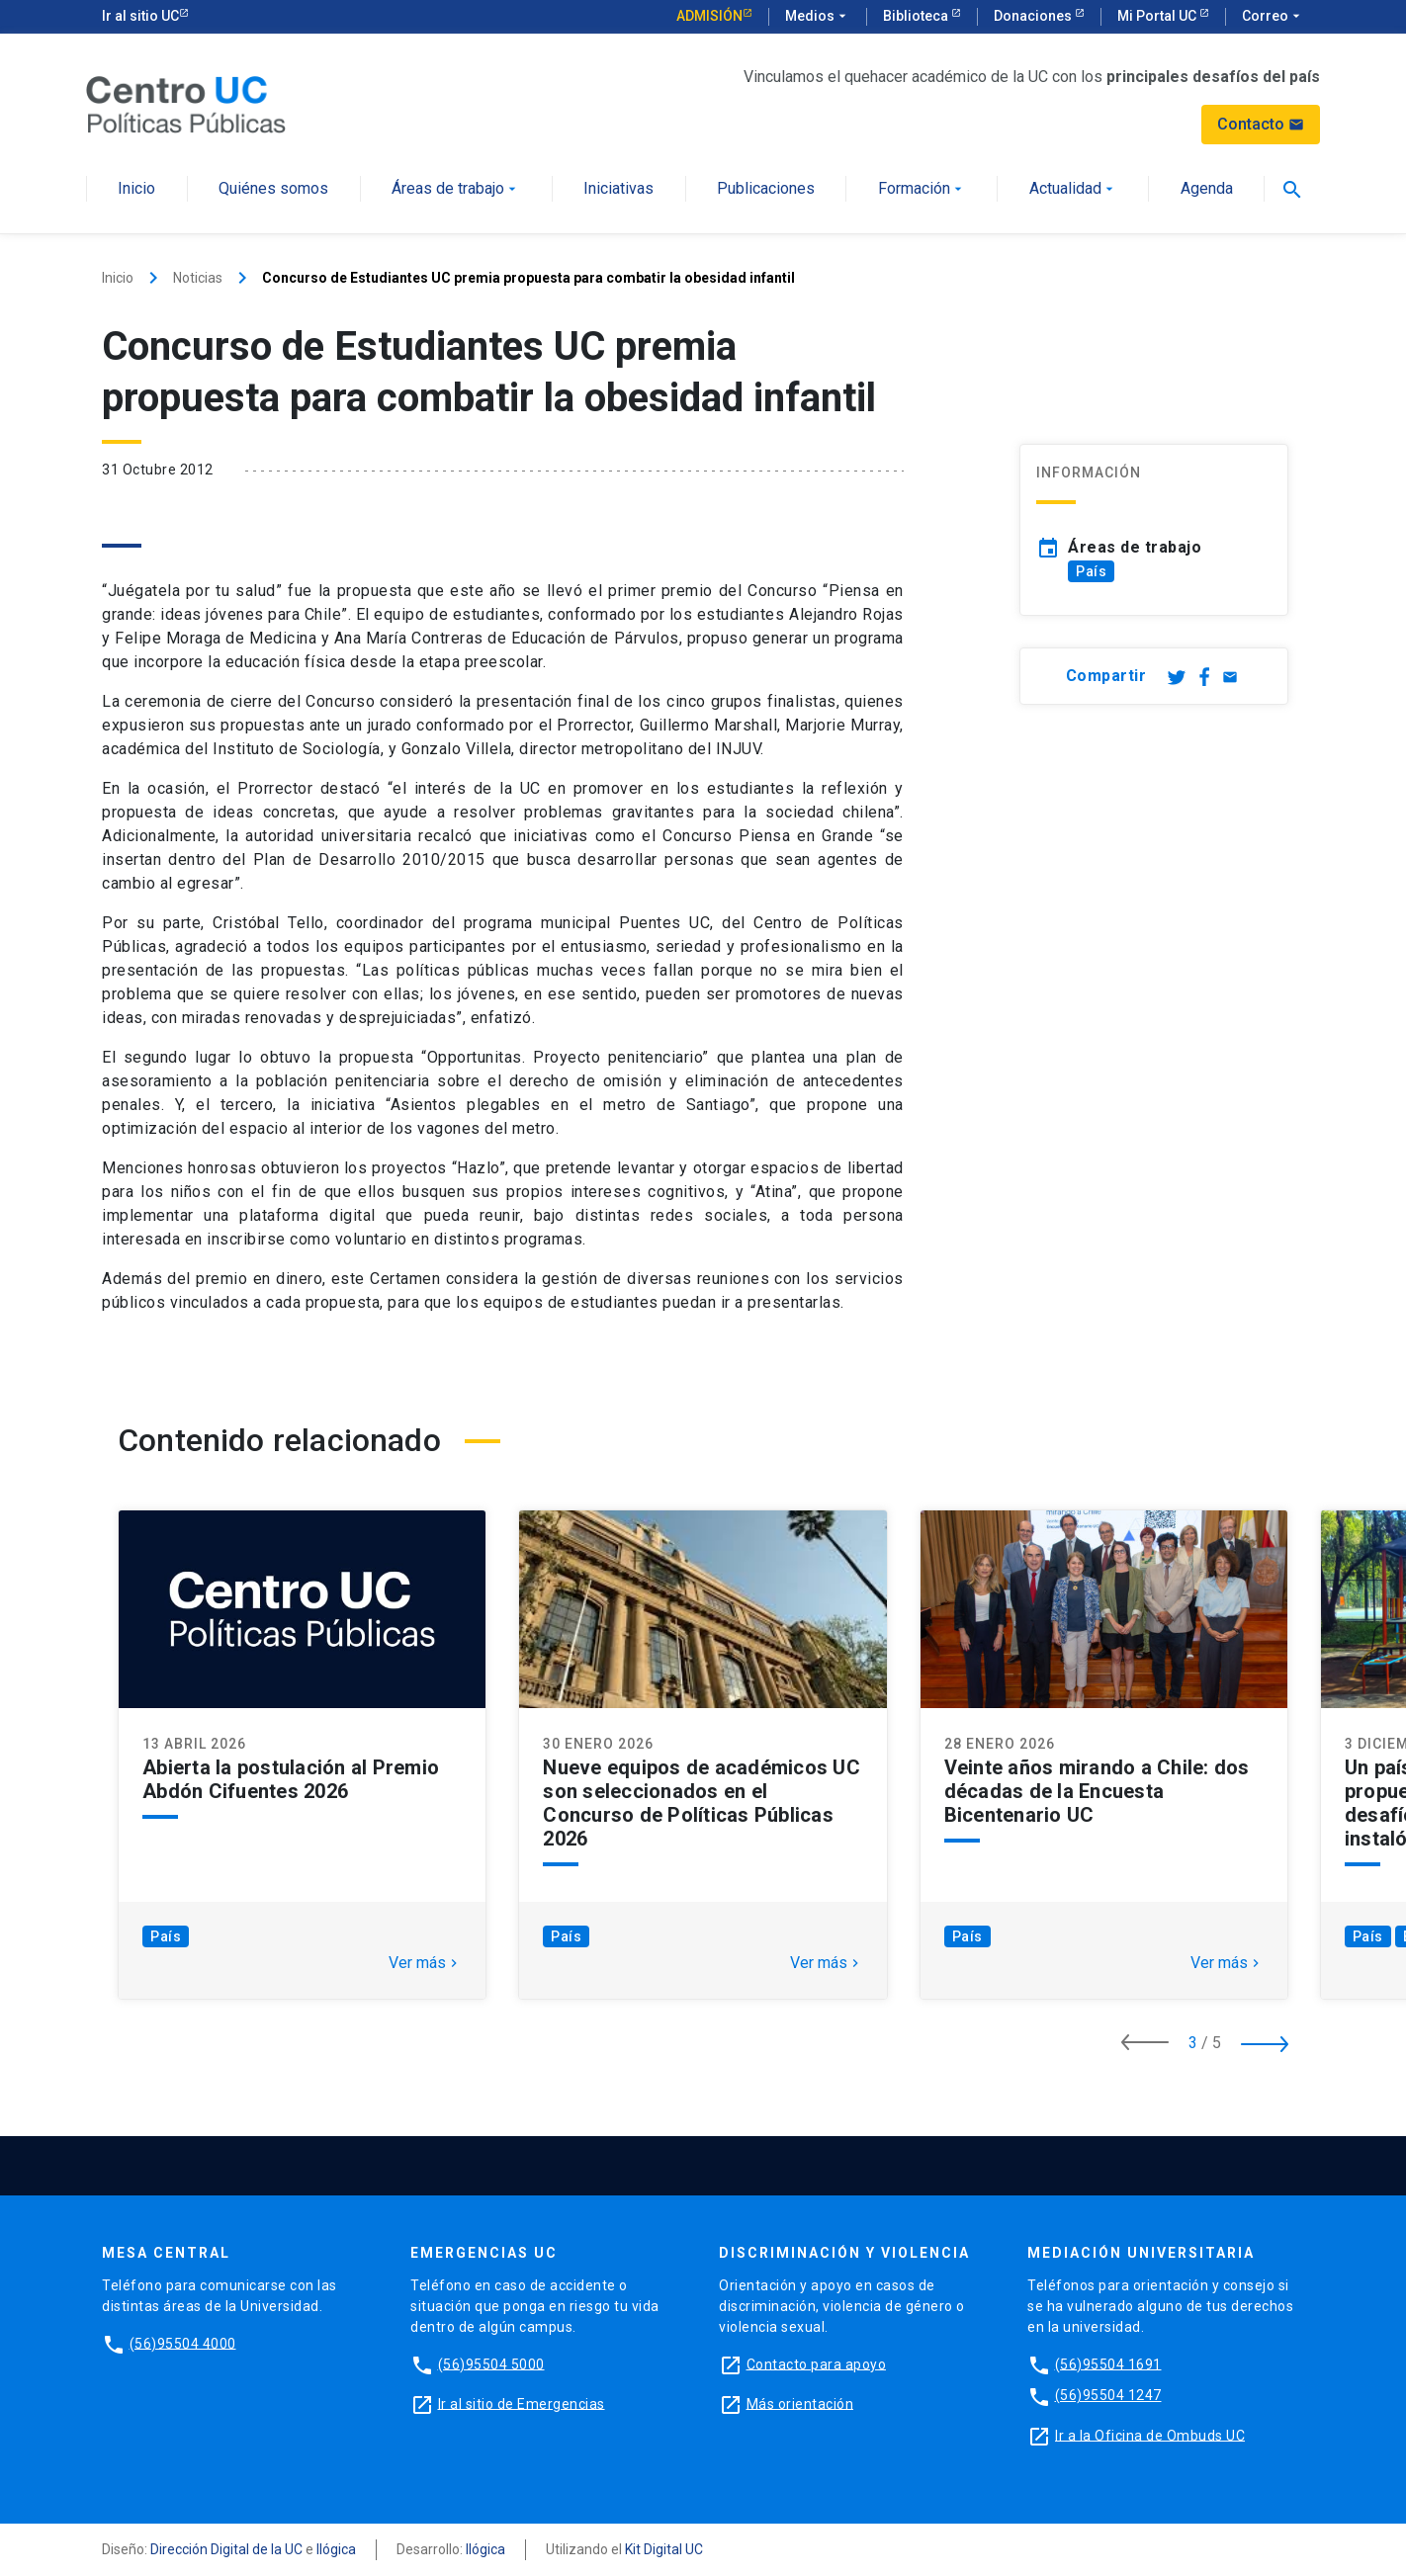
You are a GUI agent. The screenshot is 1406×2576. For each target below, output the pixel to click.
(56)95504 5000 (491, 2363)
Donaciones (1034, 16)
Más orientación (800, 2403)
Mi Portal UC (1158, 16)
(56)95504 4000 (183, 2343)
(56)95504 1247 (1108, 2395)
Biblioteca (917, 16)
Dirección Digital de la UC (226, 2549)
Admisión (709, 16)
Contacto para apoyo (817, 2363)
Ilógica (336, 2549)
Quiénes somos (273, 189)
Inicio (136, 189)
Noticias (197, 278)
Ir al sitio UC (140, 16)
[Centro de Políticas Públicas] (186, 103)
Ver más (425, 1963)
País (1091, 571)
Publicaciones (766, 189)
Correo (1273, 17)
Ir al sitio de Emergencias (521, 2403)
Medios (817, 17)
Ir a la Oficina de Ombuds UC (1150, 2435)
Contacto (1260, 124)
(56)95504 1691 (1108, 2363)
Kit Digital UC (664, 2549)
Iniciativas (618, 189)
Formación (922, 189)
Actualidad (1073, 189)
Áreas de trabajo (456, 189)
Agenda (1207, 189)
